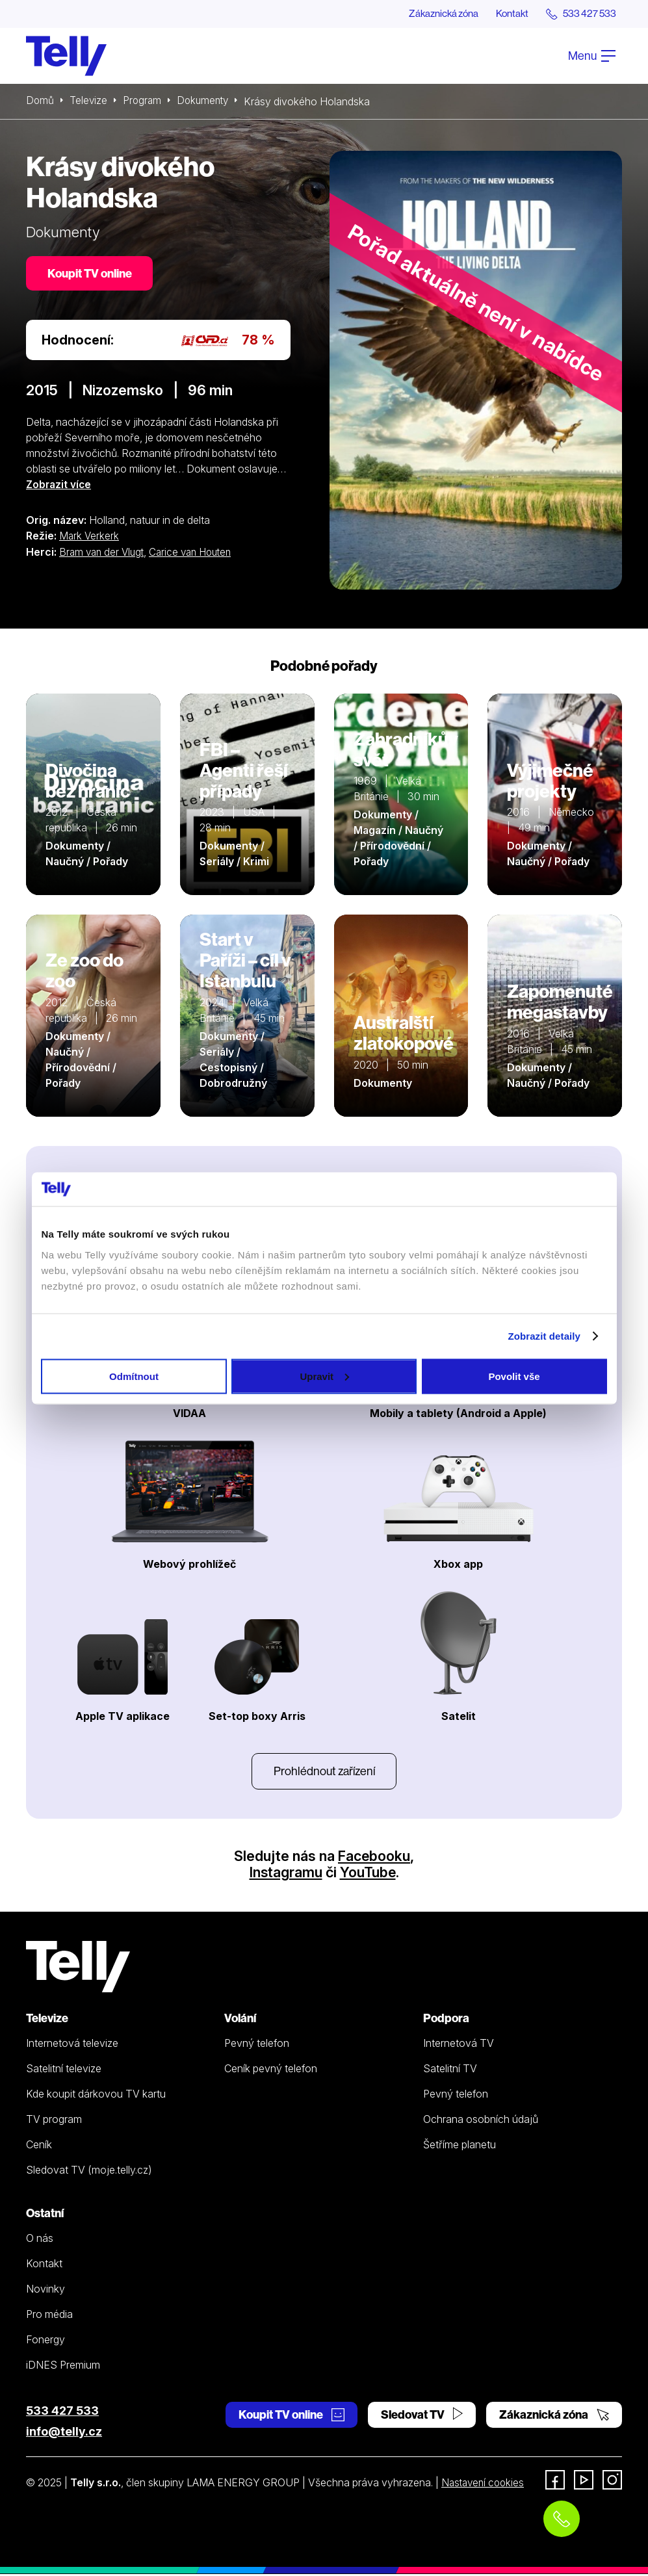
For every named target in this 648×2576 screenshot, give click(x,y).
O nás (39, 2239)
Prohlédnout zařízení (324, 1772)
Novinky (45, 2290)
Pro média (49, 2315)
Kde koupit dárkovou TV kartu (96, 2095)
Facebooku (374, 1857)
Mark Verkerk (89, 537)
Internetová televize (72, 2044)
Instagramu (285, 1874)
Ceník (39, 2146)
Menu (592, 56)
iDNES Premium (63, 2366)
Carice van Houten (197, 553)
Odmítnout (134, 1375)
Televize (89, 102)
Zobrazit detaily (544, 1336)
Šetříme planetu (459, 2146)
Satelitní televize (63, 2070)
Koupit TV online (91, 274)
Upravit (324, 1375)
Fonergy (45, 2341)
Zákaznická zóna (433, 14)
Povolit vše (513, 1375)
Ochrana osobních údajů (480, 2120)
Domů (40, 102)
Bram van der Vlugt (103, 553)
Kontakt (506, 14)
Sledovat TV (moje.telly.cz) (89, 2171)
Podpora (446, 2019)
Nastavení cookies (484, 2484)
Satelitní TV (450, 2070)
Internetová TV (458, 2044)
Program (144, 102)
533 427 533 (62, 2412)
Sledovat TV (422, 2416)
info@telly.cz (64, 2433)
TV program (54, 2120)
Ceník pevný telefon (270, 2070)
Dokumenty (207, 102)
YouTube (368, 1874)
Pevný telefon (256, 2044)
